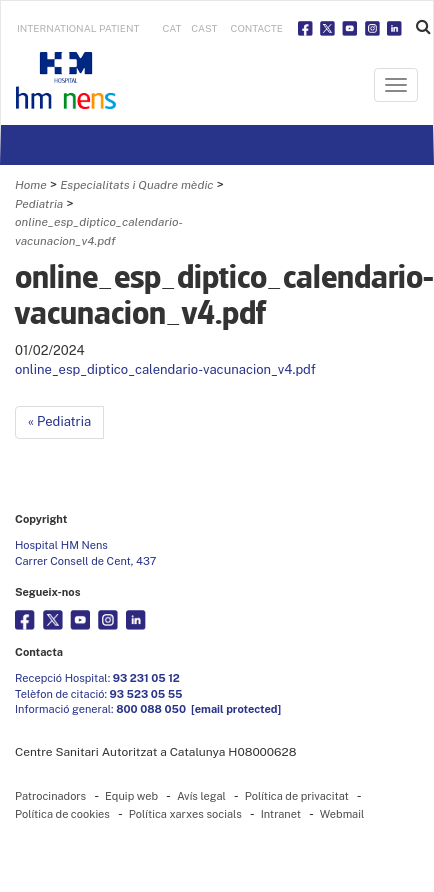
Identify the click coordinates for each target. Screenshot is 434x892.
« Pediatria (59, 421)
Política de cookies (62, 814)
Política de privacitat (297, 796)
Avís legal (201, 796)
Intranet (281, 814)
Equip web (131, 796)
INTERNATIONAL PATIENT (78, 28)
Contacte (257, 28)
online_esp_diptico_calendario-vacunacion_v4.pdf (165, 369)
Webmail (342, 814)
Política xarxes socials (185, 814)
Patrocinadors (50, 796)
